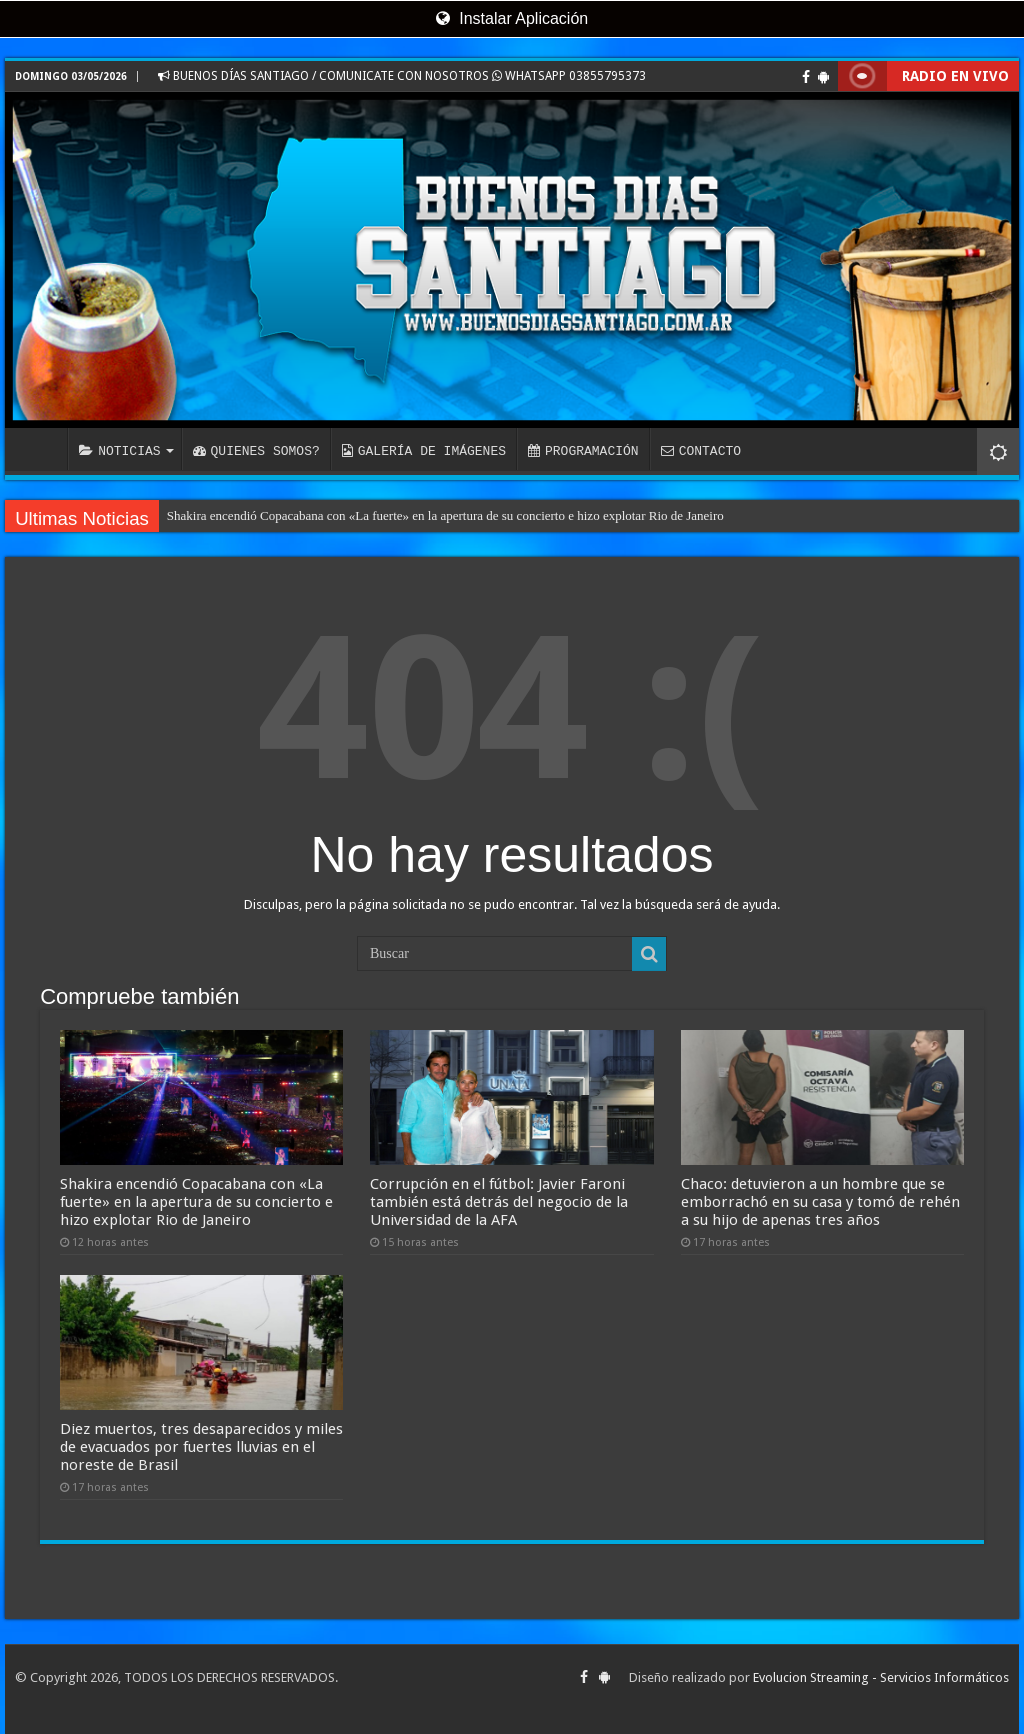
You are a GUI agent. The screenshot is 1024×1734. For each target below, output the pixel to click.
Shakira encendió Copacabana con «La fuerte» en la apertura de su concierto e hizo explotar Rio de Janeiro (445, 515)
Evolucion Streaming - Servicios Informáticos (881, 1677)
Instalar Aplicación (512, 18)
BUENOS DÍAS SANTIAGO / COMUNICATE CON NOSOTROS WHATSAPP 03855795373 (402, 76)
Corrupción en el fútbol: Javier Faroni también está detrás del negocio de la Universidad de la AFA (499, 1202)
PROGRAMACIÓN (583, 451)
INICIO (41, 449)
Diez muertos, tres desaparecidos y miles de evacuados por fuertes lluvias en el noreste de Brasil (201, 1447)
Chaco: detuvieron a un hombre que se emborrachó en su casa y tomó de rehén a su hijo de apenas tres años (820, 1202)
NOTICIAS (119, 451)
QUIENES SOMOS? (256, 451)
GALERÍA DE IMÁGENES (424, 451)
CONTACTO (701, 451)
